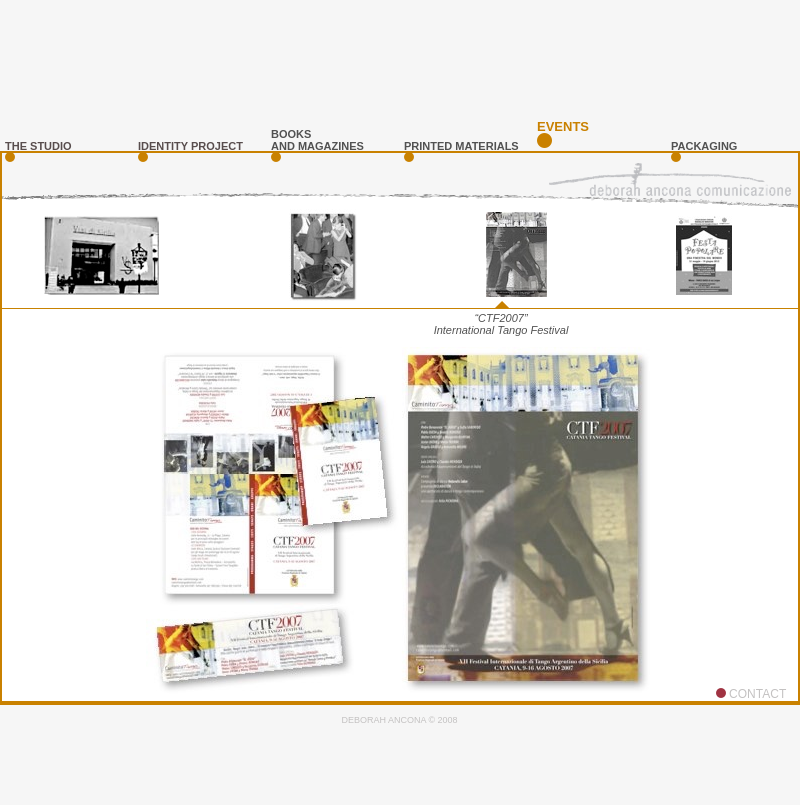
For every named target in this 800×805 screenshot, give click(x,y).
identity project (190, 146)
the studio (38, 146)
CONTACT (757, 694)
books (291, 134)
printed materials (461, 146)
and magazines (317, 146)
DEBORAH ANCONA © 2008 (399, 720)
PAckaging (704, 146)
